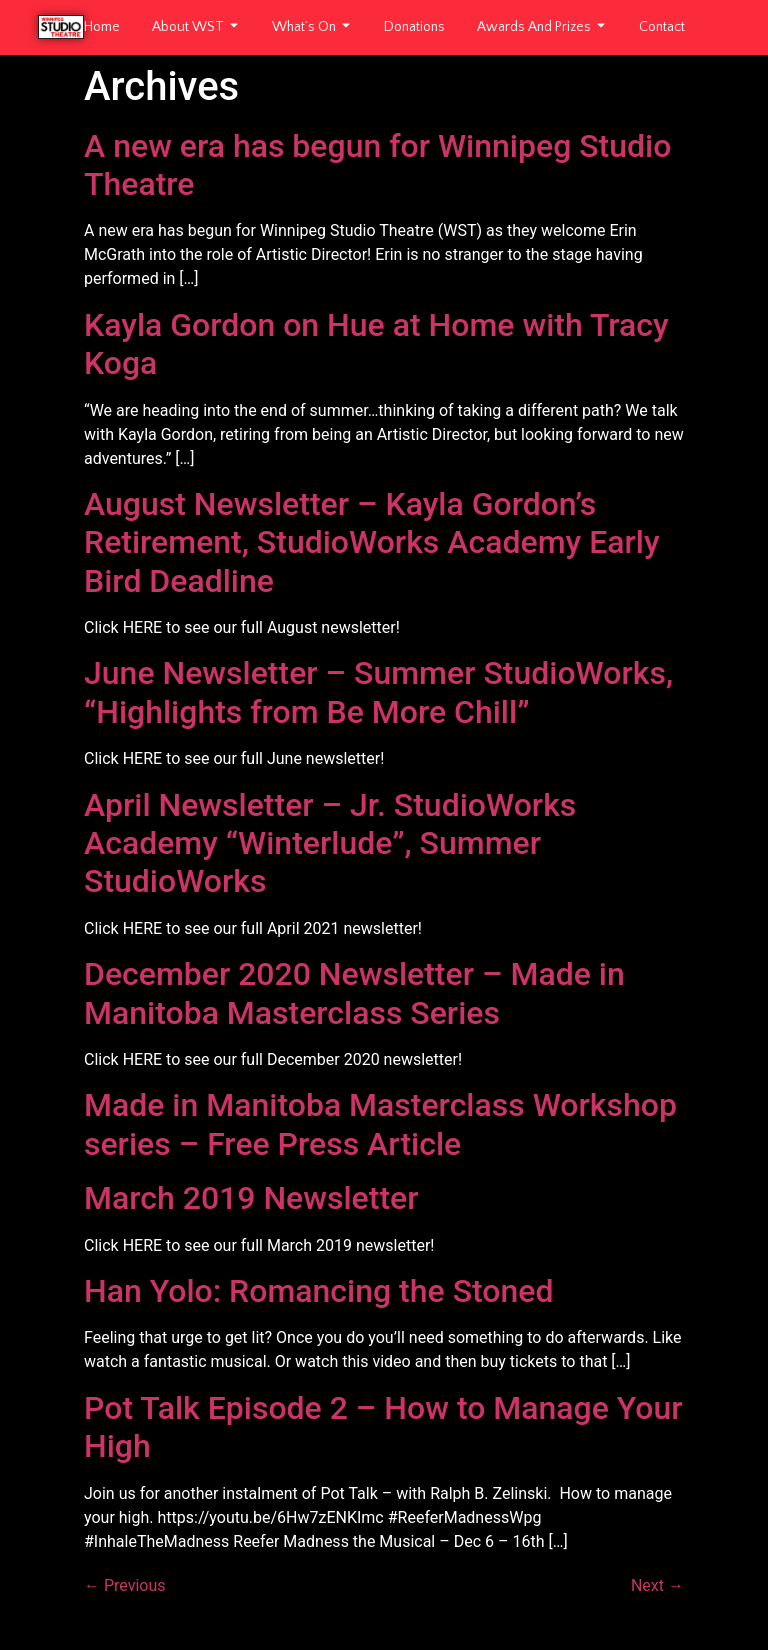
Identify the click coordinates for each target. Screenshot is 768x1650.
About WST (188, 27)
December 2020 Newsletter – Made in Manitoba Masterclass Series (354, 993)
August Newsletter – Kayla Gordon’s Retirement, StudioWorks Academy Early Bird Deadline (372, 542)
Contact (662, 27)
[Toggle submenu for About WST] (232, 27)
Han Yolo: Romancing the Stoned (318, 1291)
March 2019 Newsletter (251, 1198)
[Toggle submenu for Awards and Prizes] (599, 27)
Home (102, 27)
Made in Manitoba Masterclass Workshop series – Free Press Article (380, 1124)
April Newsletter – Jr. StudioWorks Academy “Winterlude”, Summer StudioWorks (330, 843)
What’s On (304, 27)
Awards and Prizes (534, 27)
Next (657, 1585)
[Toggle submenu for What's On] (344, 27)
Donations (414, 27)
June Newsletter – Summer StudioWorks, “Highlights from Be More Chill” (378, 692)
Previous (125, 1585)
